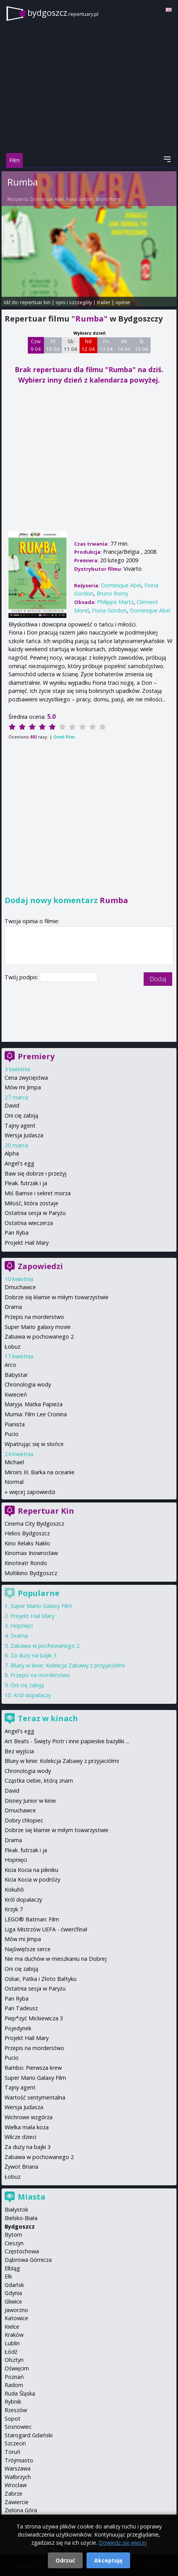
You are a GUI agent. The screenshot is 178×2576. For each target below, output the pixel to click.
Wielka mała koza (27, 2127)
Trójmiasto (19, 2460)
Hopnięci (21, 1625)
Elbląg (12, 2268)
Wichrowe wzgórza (29, 2117)
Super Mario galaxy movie (38, 1327)
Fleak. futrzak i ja (26, 1183)
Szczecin (15, 2443)
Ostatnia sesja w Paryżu (35, 1213)
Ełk (8, 2276)
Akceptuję (108, 2560)
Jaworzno (16, 2310)
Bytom (13, 2234)
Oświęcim (17, 2368)
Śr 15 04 (141, 345)
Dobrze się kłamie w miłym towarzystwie (56, 1297)
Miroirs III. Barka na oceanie (40, 1472)
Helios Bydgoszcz (27, 1533)
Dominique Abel (47, 199)
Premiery (36, 1056)
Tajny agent (20, 1125)
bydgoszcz (62, 12)
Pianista (15, 1424)
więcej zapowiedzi (32, 1492)
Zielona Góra (21, 2510)
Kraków (14, 2334)
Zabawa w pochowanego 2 (39, 1336)
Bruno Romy (108, 199)
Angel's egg (19, 1163)
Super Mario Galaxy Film (41, 1606)
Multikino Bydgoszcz (31, 1573)
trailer (103, 302)
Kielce (12, 2326)
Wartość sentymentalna (35, 2097)
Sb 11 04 (70, 345)
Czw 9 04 (36, 345)
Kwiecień (16, 1394)
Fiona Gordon (79, 199)
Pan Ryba (17, 1232)
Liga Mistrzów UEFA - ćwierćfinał (46, 1929)
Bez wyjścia (19, 1751)
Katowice (16, 2318)
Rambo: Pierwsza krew (33, 2067)
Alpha (12, 1153)
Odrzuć (65, 2560)
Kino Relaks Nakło (27, 1543)
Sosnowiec (18, 2426)
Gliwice (13, 2301)
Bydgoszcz (20, 2226)
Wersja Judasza (24, 1135)
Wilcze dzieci (20, 2136)
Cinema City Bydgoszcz (34, 1523)
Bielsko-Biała (21, 2218)
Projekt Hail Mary (27, 1242)
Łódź (11, 2351)
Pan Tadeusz (21, 2008)
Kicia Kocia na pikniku (31, 1869)
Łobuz (12, 1346)
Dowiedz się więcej (123, 2542)
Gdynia (13, 2293)
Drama (13, 1306)
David (12, 1105)
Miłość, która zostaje (31, 1203)
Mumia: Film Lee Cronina (36, 1414)
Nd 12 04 (88, 345)
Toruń (12, 2451)
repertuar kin (35, 302)
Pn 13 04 (106, 345)
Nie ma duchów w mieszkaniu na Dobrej (56, 1958)
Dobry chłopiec (24, 1820)
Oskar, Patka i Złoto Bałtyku (40, 1978)
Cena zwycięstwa (26, 1077)
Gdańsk (14, 2284)
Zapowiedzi (40, 1266)
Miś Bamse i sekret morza (38, 1193)
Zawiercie (17, 2502)
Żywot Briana (21, 2166)
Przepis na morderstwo (34, 1316)
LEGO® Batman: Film (32, 1919)
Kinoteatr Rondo (26, 1563)
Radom (14, 2385)
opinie (122, 302)
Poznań (14, 2376)
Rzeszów (16, 2410)
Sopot (12, 2418)
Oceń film (64, 737)
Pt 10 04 (52, 345)
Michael (14, 1462)
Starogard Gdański (29, 2435)
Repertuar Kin (46, 1511)
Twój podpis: (22, 977)
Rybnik (13, 2401)
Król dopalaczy (32, 1695)
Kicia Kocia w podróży (32, 1879)
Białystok (16, 2209)
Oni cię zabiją (21, 1115)
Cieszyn (14, 2243)
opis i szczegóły (74, 302)
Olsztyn (14, 2359)
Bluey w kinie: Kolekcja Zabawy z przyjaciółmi (67, 1665)
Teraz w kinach (48, 1718)
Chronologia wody (28, 1384)
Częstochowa (22, 2251)
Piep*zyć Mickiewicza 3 (34, 2018)
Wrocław (16, 2485)
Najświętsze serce (28, 1949)
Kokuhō (14, 1889)
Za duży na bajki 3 (33, 1655)
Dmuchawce (20, 1287)
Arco (10, 1364)
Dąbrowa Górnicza (28, 2259)
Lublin (12, 2343)
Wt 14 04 (124, 345)
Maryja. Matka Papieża (34, 1404)
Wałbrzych (18, 2477)
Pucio (12, 1434)
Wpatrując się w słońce (34, 1444)
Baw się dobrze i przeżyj (35, 1173)
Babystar (16, 1374)
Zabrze (13, 2493)
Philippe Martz (115, 602)
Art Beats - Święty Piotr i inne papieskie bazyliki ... (67, 1741)
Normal (14, 1481)
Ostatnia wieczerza (29, 1223)
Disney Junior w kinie (30, 1800)
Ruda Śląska (20, 2393)
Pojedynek (18, 2028)
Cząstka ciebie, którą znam (39, 1780)
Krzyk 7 (14, 1909)
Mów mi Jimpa (23, 1087)
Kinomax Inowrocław (31, 1553)
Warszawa (18, 2468)
